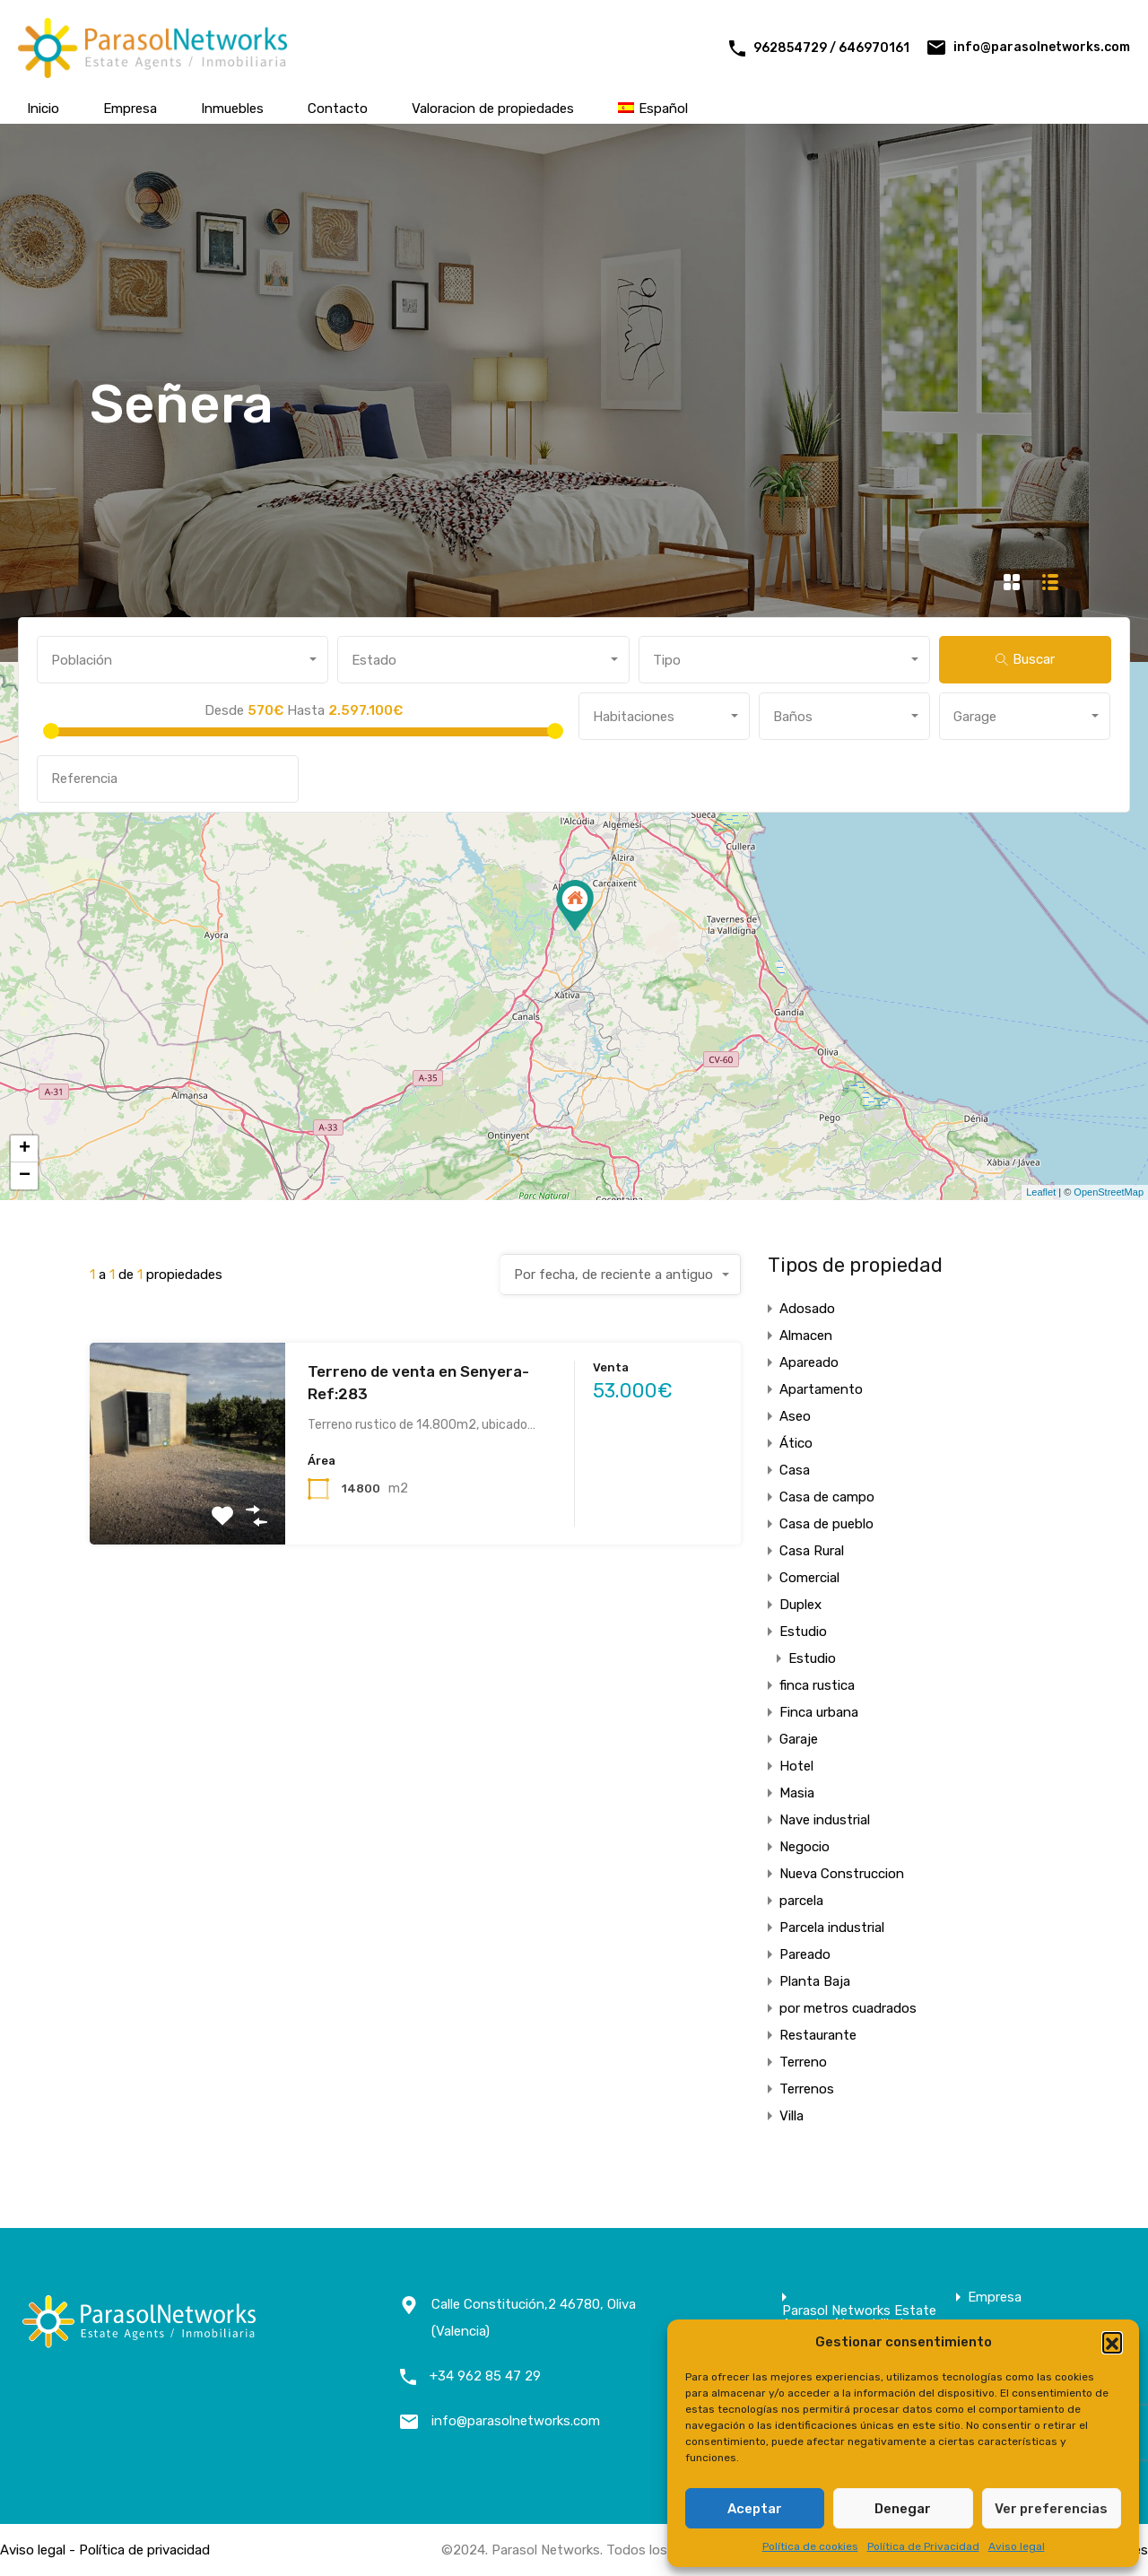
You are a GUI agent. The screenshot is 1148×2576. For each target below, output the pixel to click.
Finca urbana (818, 1712)
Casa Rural (811, 1551)
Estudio (803, 1631)
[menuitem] (653, 108)
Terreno (803, 2062)
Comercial (809, 1578)
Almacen (805, 1335)
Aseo (795, 1416)
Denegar (902, 2509)
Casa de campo (826, 1497)
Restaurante (818, 2035)
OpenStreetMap (1109, 1192)
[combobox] (182, 659)
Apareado (809, 1362)
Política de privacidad (144, 2550)
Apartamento (821, 1389)
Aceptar (754, 2509)
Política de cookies (810, 2546)
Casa (794, 1470)
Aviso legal (1016, 2546)
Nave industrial (824, 1820)
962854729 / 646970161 (831, 48)
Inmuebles (232, 108)
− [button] (24, 1175)
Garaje (798, 1739)
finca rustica (817, 1685)
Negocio (804, 1847)
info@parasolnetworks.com (1041, 47)
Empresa (130, 108)
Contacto (338, 108)
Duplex (800, 1605)
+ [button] (24, 1149)
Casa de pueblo (826, 1524)
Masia (796, 1793)
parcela (801, 1901)
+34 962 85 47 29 (485, 2376)
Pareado (805, 1954)
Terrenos (806, 2089)
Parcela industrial (831, 1927)
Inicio (43, 108)
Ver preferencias (1051, 2509)
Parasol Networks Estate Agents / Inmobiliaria (859, 2317)
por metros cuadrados (848, 2008)
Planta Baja (814, 1981)
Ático (796, 1443)
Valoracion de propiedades (493, 108)
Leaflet (1041, 1192)
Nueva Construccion (841, 1874)
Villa (791, 2116)
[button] (1112, 2342)
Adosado (807, 1309)
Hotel (796, 1766)
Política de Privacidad (923, 2546)
